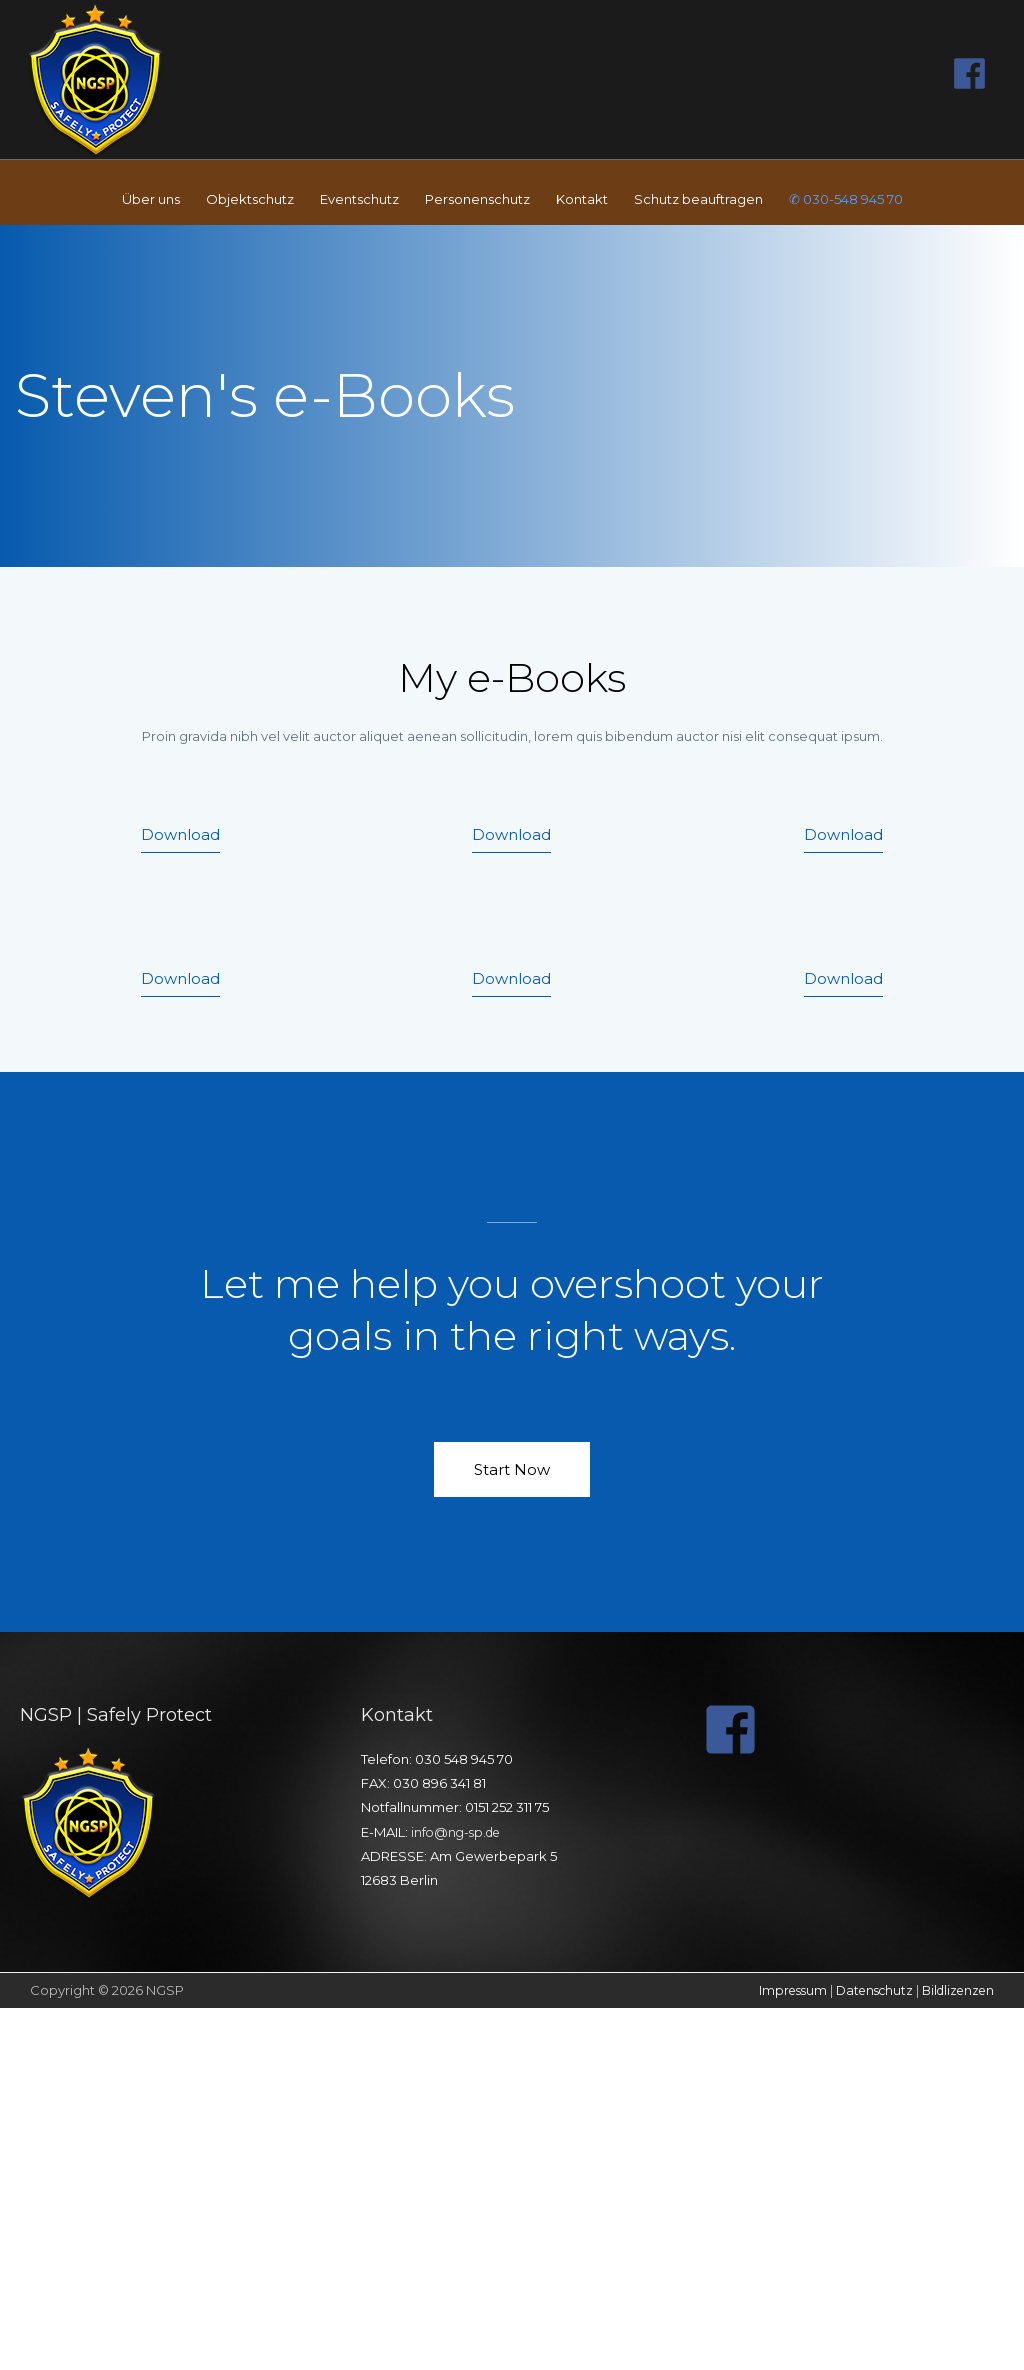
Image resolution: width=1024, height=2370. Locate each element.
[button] (180, 836)
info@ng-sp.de (459, 1828)
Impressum (778, 1986)
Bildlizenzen (954, 1986)
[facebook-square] (739, 1725)
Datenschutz (864, 1986)
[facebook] (975, 70)
